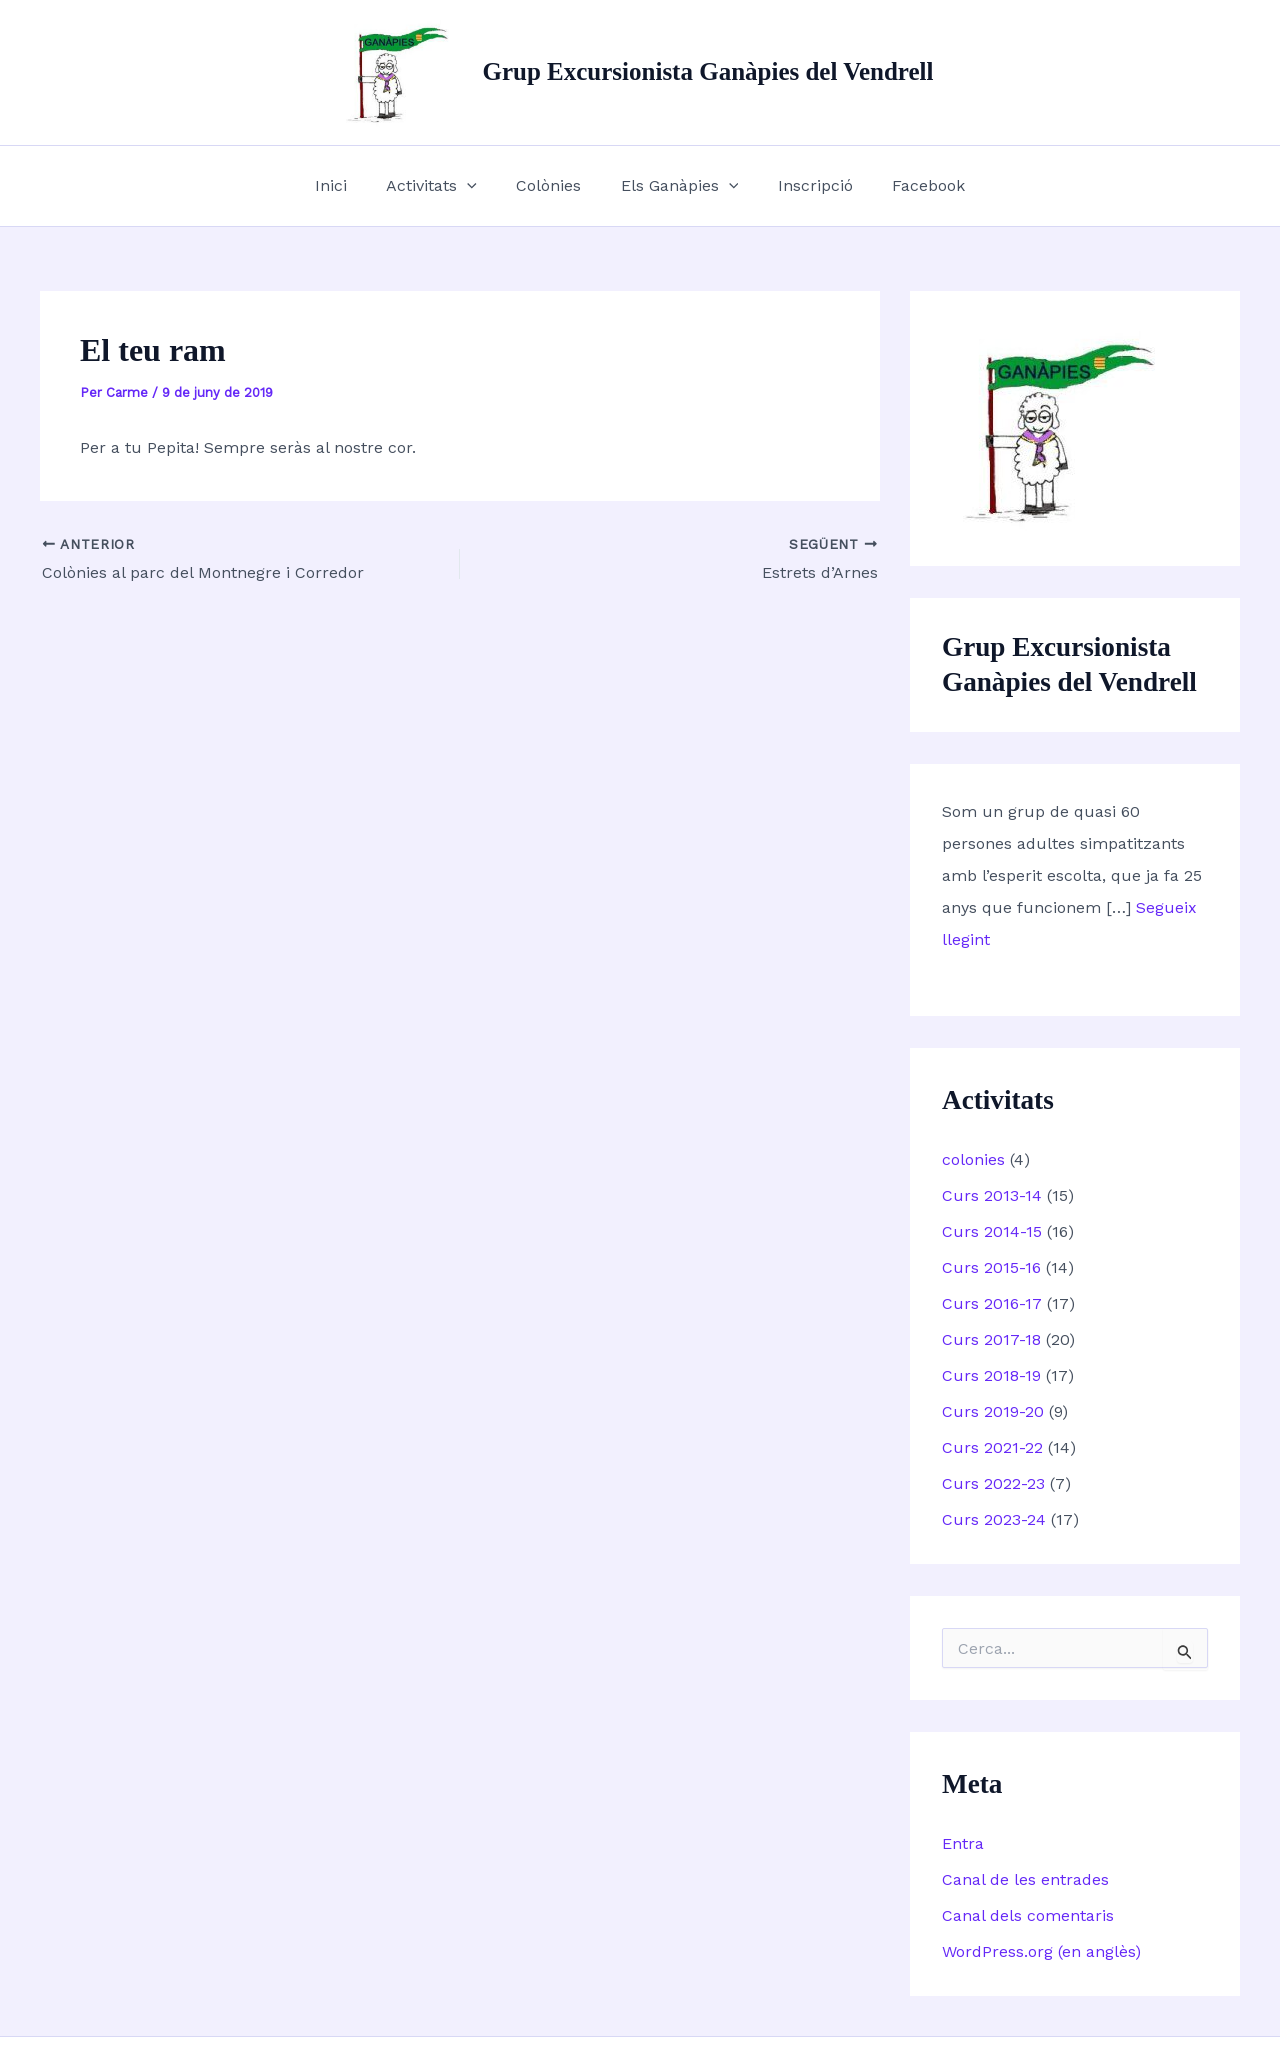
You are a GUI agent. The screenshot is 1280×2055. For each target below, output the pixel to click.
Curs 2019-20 (993, 1411)
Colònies (552, 185)
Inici (349, 185)
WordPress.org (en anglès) (1041, 1951)
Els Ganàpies (676, 186)
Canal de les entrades (1025, 1879)
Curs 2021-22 (992, 1447)
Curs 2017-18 (991, 1339)
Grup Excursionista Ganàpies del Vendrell (707, 71)
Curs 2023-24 (994, 1519)
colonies (973, 1159)
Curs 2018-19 (991, 1375)
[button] (478, 186)
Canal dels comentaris (1028, 1915)
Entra (963, 1843)
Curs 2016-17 (992, 1303)
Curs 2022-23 (993, 1483)
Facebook (910, 185)
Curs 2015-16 (991, 1267)
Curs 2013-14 (992, 1195)
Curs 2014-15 (992, 1231)
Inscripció (804, 185)
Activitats (442, 186)
